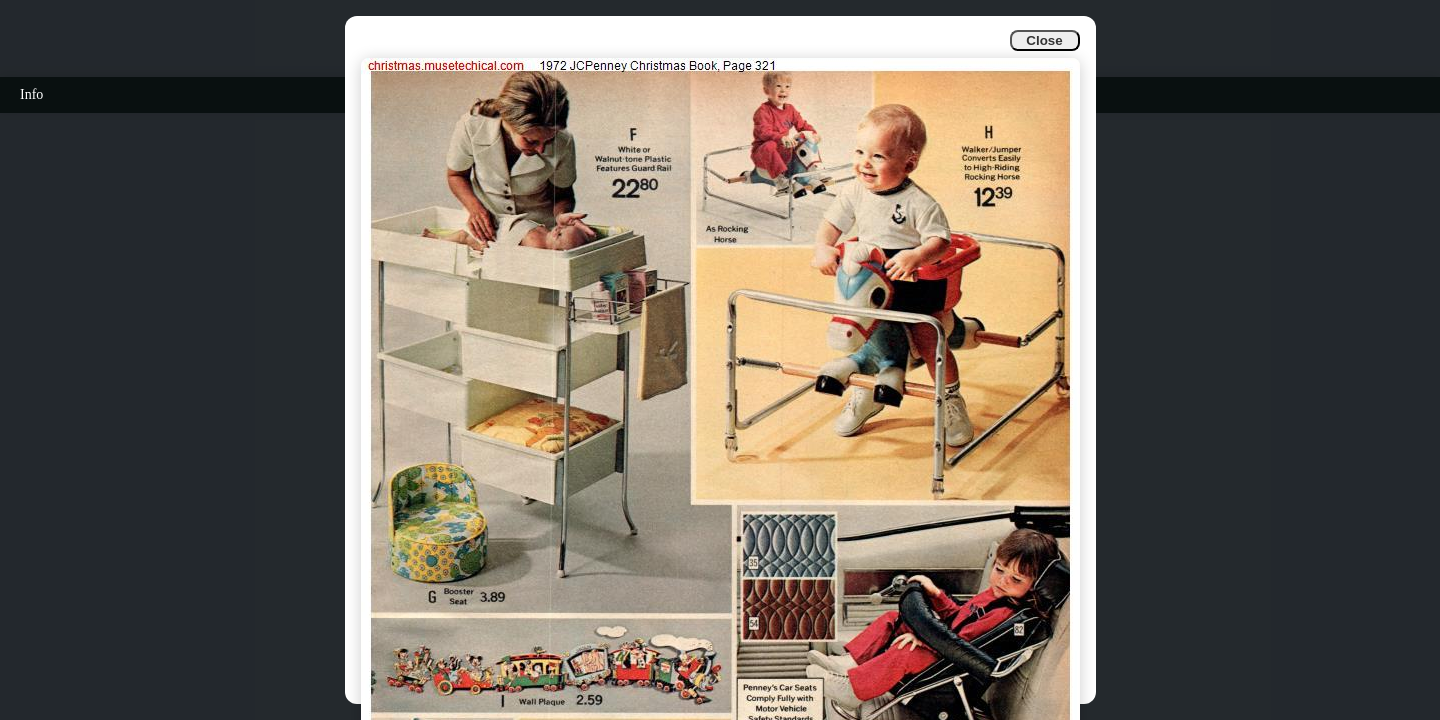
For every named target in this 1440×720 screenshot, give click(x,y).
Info (31, 94)
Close (1044, 40)
